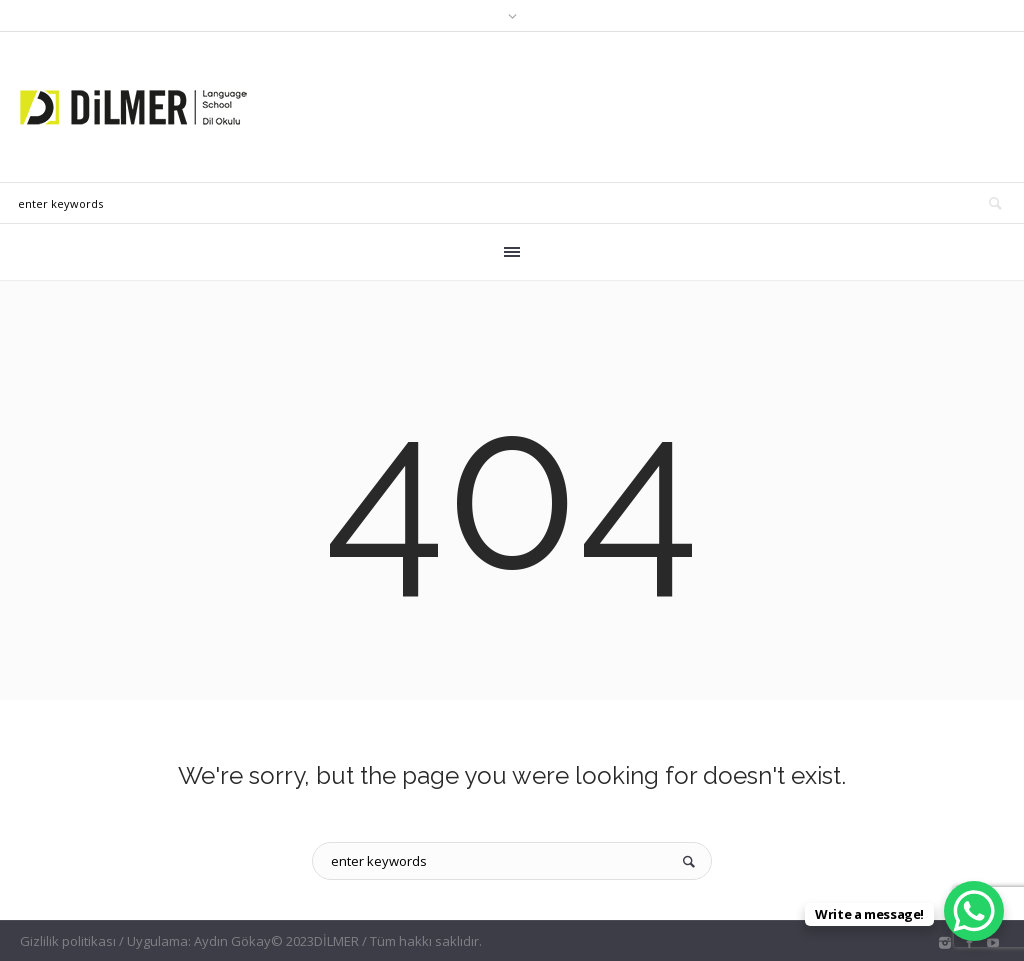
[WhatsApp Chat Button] (974, 911)
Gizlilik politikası (68, 941)
